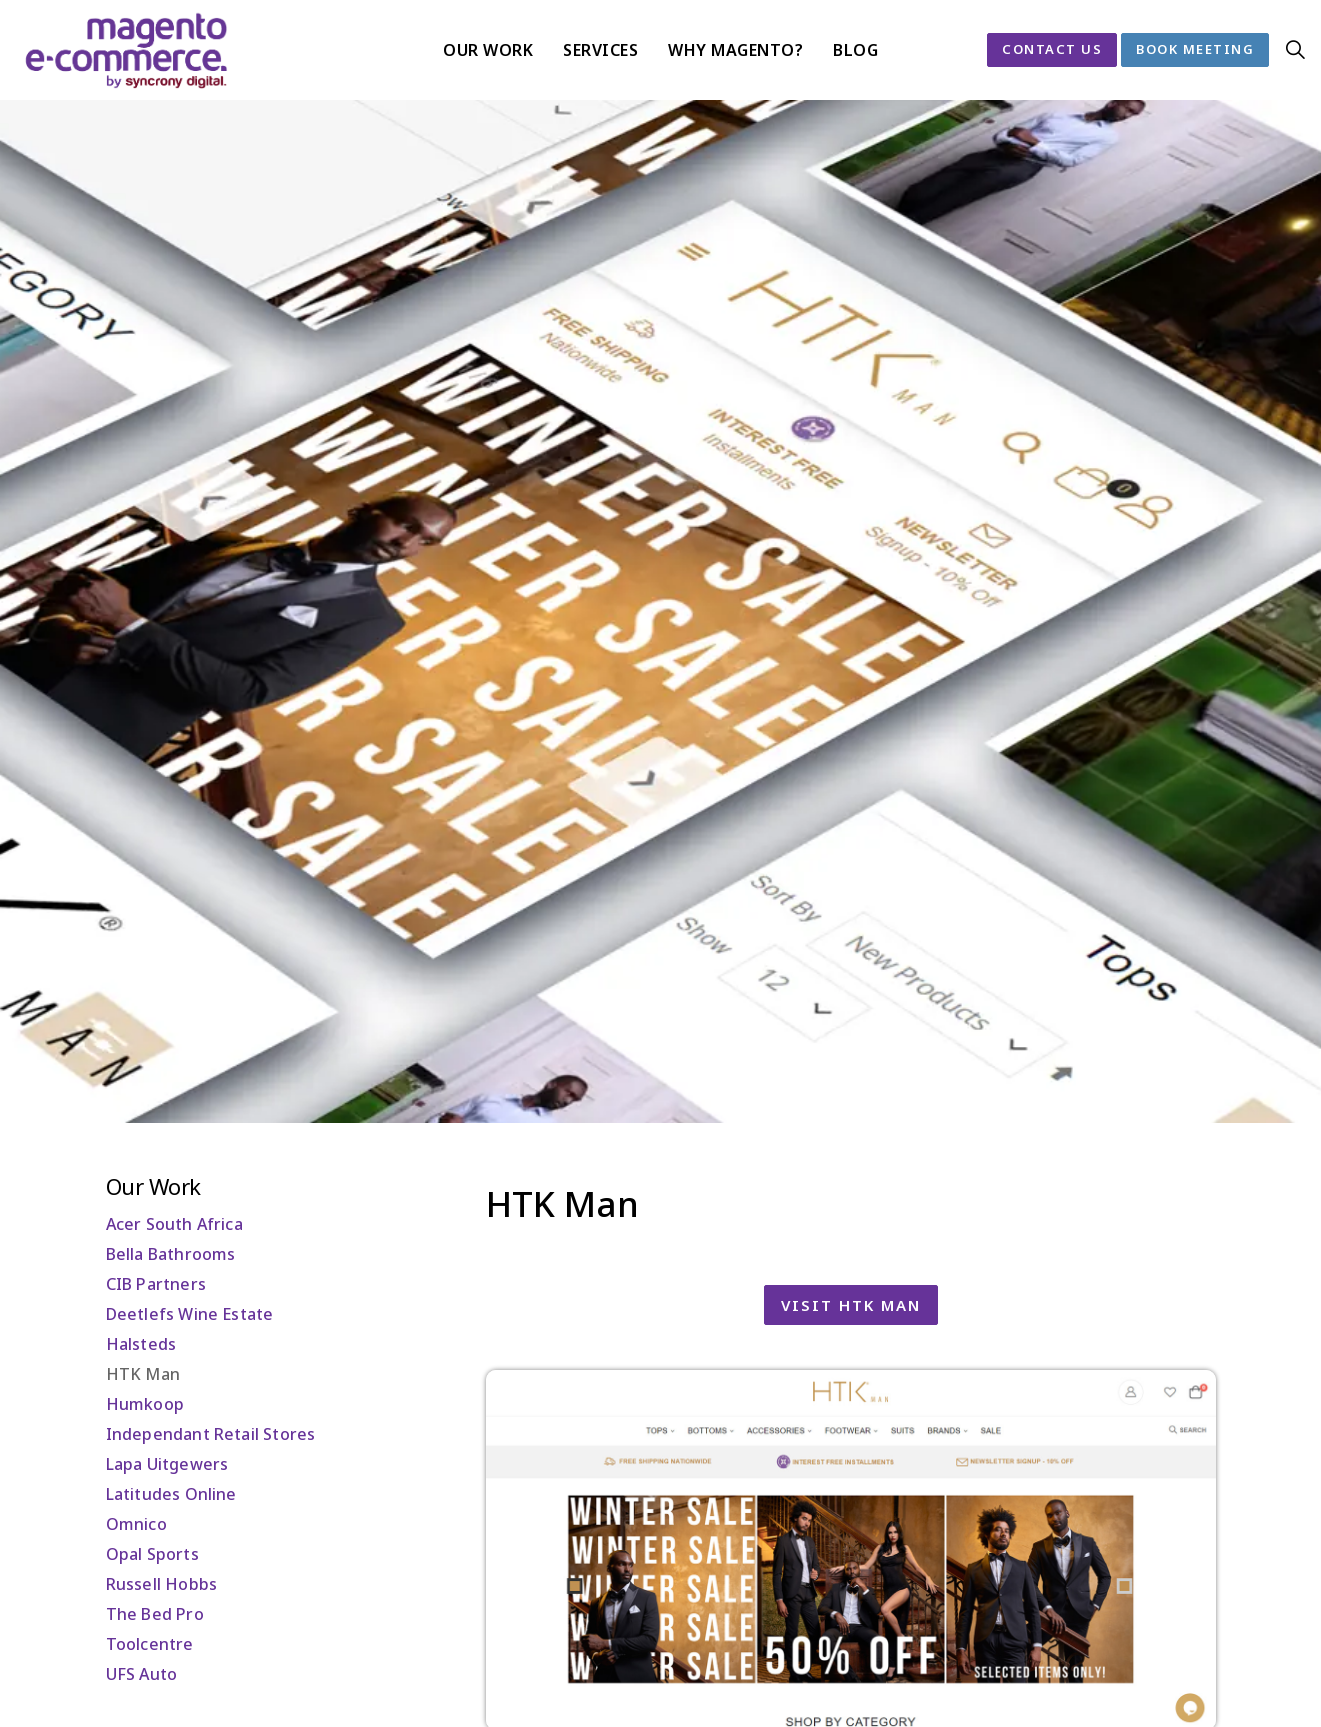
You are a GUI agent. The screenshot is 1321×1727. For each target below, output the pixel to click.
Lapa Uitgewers (167, 1464)
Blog (855, 50)
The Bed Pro (155, 1614)
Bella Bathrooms (171, 1254)
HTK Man (143, 1374)
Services (600, 50)
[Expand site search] (1295, 50)
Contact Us (1052, 50)
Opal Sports (152, 1554)
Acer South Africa (174, 1224)
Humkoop (145, 1404)
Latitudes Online (171, 1494)
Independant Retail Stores (211, 1434)
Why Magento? (735, 50)
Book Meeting (1195, 50)
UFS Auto (142, 1674)
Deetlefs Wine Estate (190, 1314)
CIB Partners (156, 1284)
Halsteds (141, 1344)
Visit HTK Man (851, 1305)
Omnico (136, 1524)
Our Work (488, 50)
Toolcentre (150, 1644)
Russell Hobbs (162, 1584)
